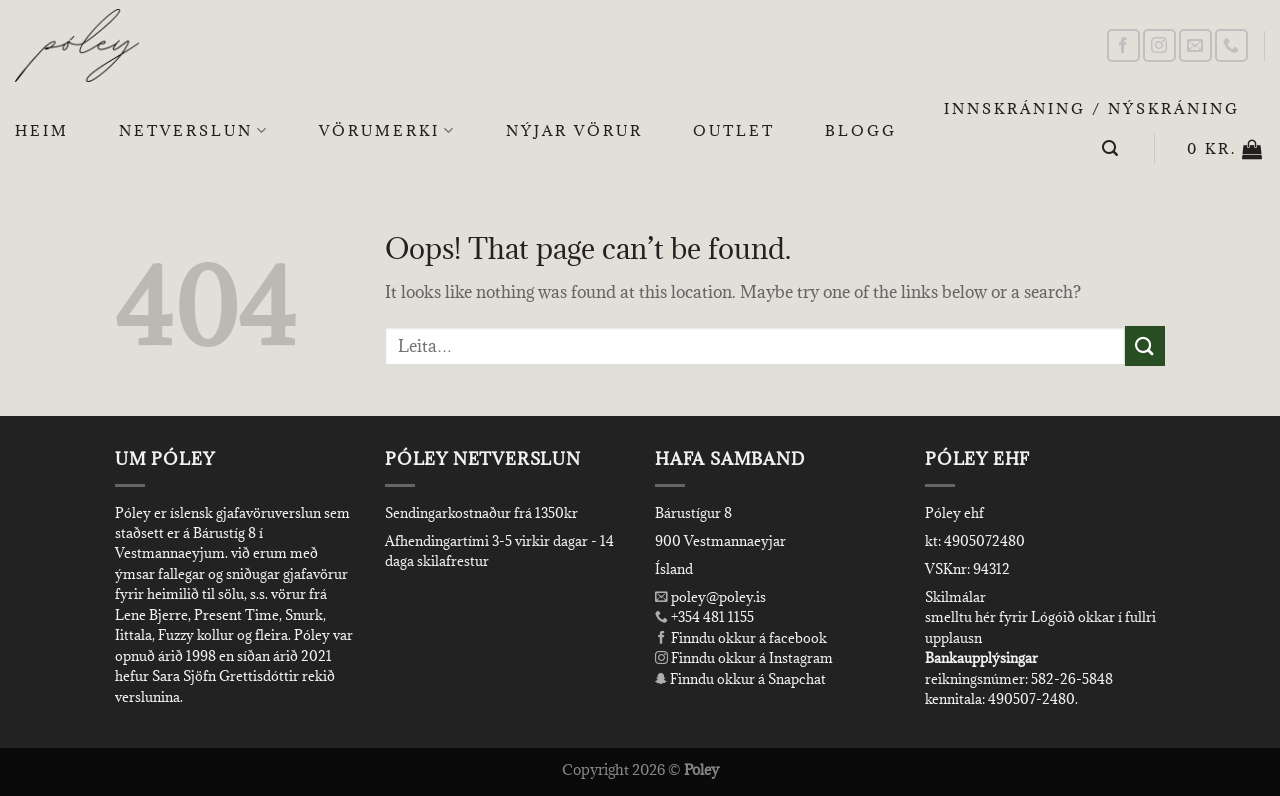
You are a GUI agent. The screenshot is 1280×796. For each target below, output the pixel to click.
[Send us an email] (1195, 45)
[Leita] (1111, 148)
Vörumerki (387, 131)
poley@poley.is (710, 597)
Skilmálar (955, 597)
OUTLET (734, 130)
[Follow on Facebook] (1123, 45)
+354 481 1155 (711, 617)
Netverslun (194, 131)
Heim (42, 130)
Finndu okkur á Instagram (744, 658)
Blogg (861, 130)
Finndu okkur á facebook (741, 638)
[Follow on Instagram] (1159, 45)
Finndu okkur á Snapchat (740, 679)
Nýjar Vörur (574, 130)
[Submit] (1145, 345)
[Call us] (1231, 45)
